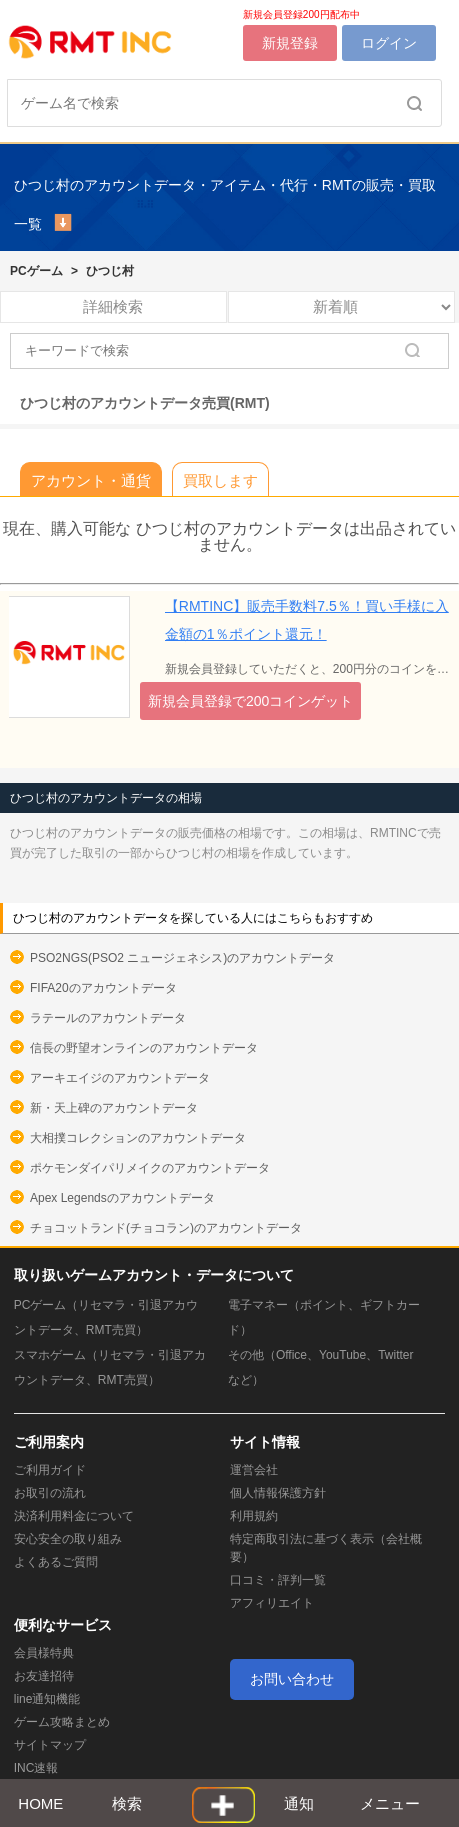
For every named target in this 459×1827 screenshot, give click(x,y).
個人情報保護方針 (278, 1493)
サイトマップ (50, 1745)
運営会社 (254, 1470)
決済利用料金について (74, 1516)
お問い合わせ (292, 1679)
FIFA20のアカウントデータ (103, 988)
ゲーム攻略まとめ (62, 1722)
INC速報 (36, 1768)
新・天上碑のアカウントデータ (114, 1108)
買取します (220, 480)
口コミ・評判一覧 (278, 1580)
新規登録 (290, 43)
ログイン (389, 43)
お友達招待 (44, 1676)
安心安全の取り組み (68, 1539)
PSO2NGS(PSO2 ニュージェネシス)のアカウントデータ (182, 958)
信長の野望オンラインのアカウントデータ (144, 1048)
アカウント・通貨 (91, 480)
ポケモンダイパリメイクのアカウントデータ (150, 1168)
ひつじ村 (110, 271)
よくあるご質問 (56, 1562)
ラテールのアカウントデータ (108, 1018)
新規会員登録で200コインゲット (250, 701)
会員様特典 (44, 1653)
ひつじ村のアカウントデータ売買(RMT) (145, 403)
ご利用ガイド (50, 1470)
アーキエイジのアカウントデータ (120, 1078)
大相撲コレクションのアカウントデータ (138, 1138)
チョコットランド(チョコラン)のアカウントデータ (166, 1228)
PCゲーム (36, 271)
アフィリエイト (272, 1603)
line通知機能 (47, 1699)
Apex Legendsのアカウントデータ (122, 1198)
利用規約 (254, 1516)
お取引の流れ (50, 1493)
